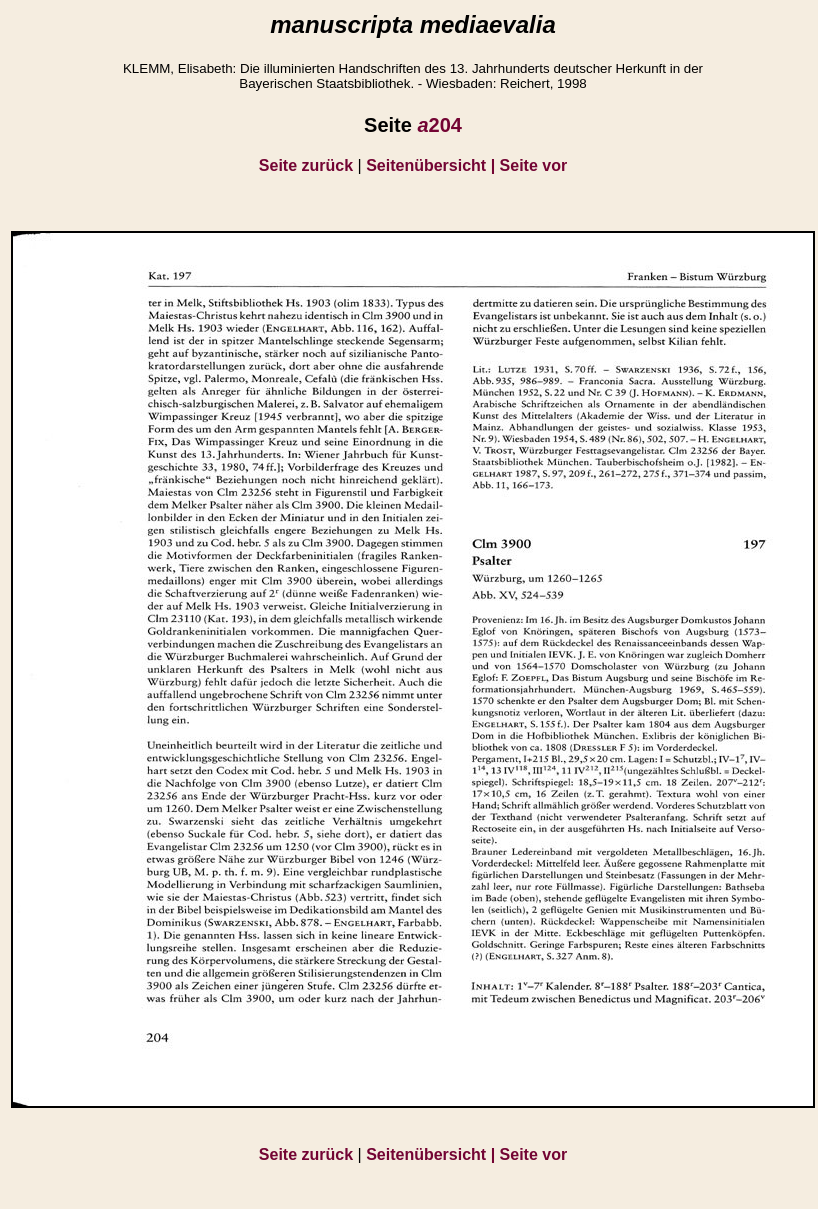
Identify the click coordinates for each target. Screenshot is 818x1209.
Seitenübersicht (432, 165)
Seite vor (534, 165)
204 (439, 125)
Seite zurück (306, 165)
